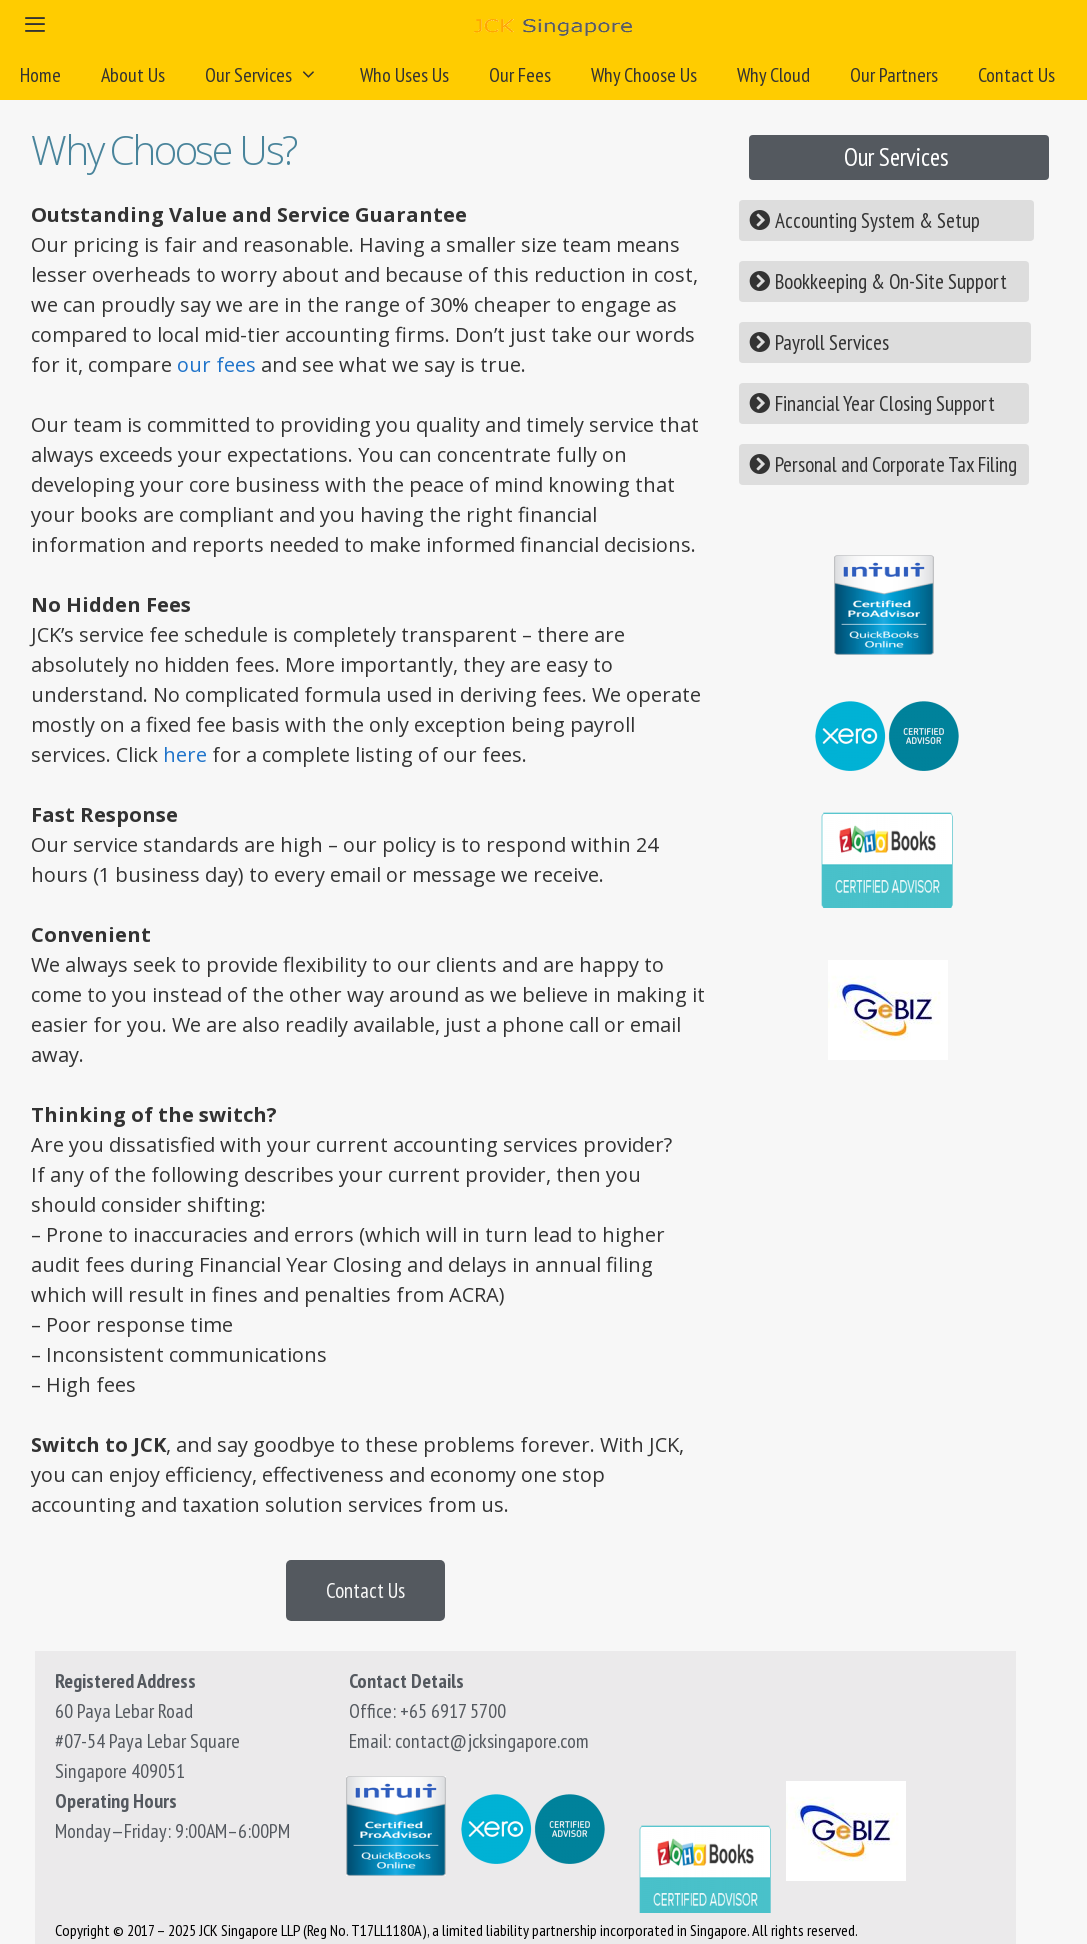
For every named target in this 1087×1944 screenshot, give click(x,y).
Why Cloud (773, 75)
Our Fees (520, 75)
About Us (133, 75)
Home (40, 75)
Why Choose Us (644, 75)
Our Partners (894, 75)
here (185, 754)
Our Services (272, 75)
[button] (899, 157)
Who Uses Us (404, 75)
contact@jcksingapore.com (492, 1741)
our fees (216, 364)
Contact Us (1016, 75)
